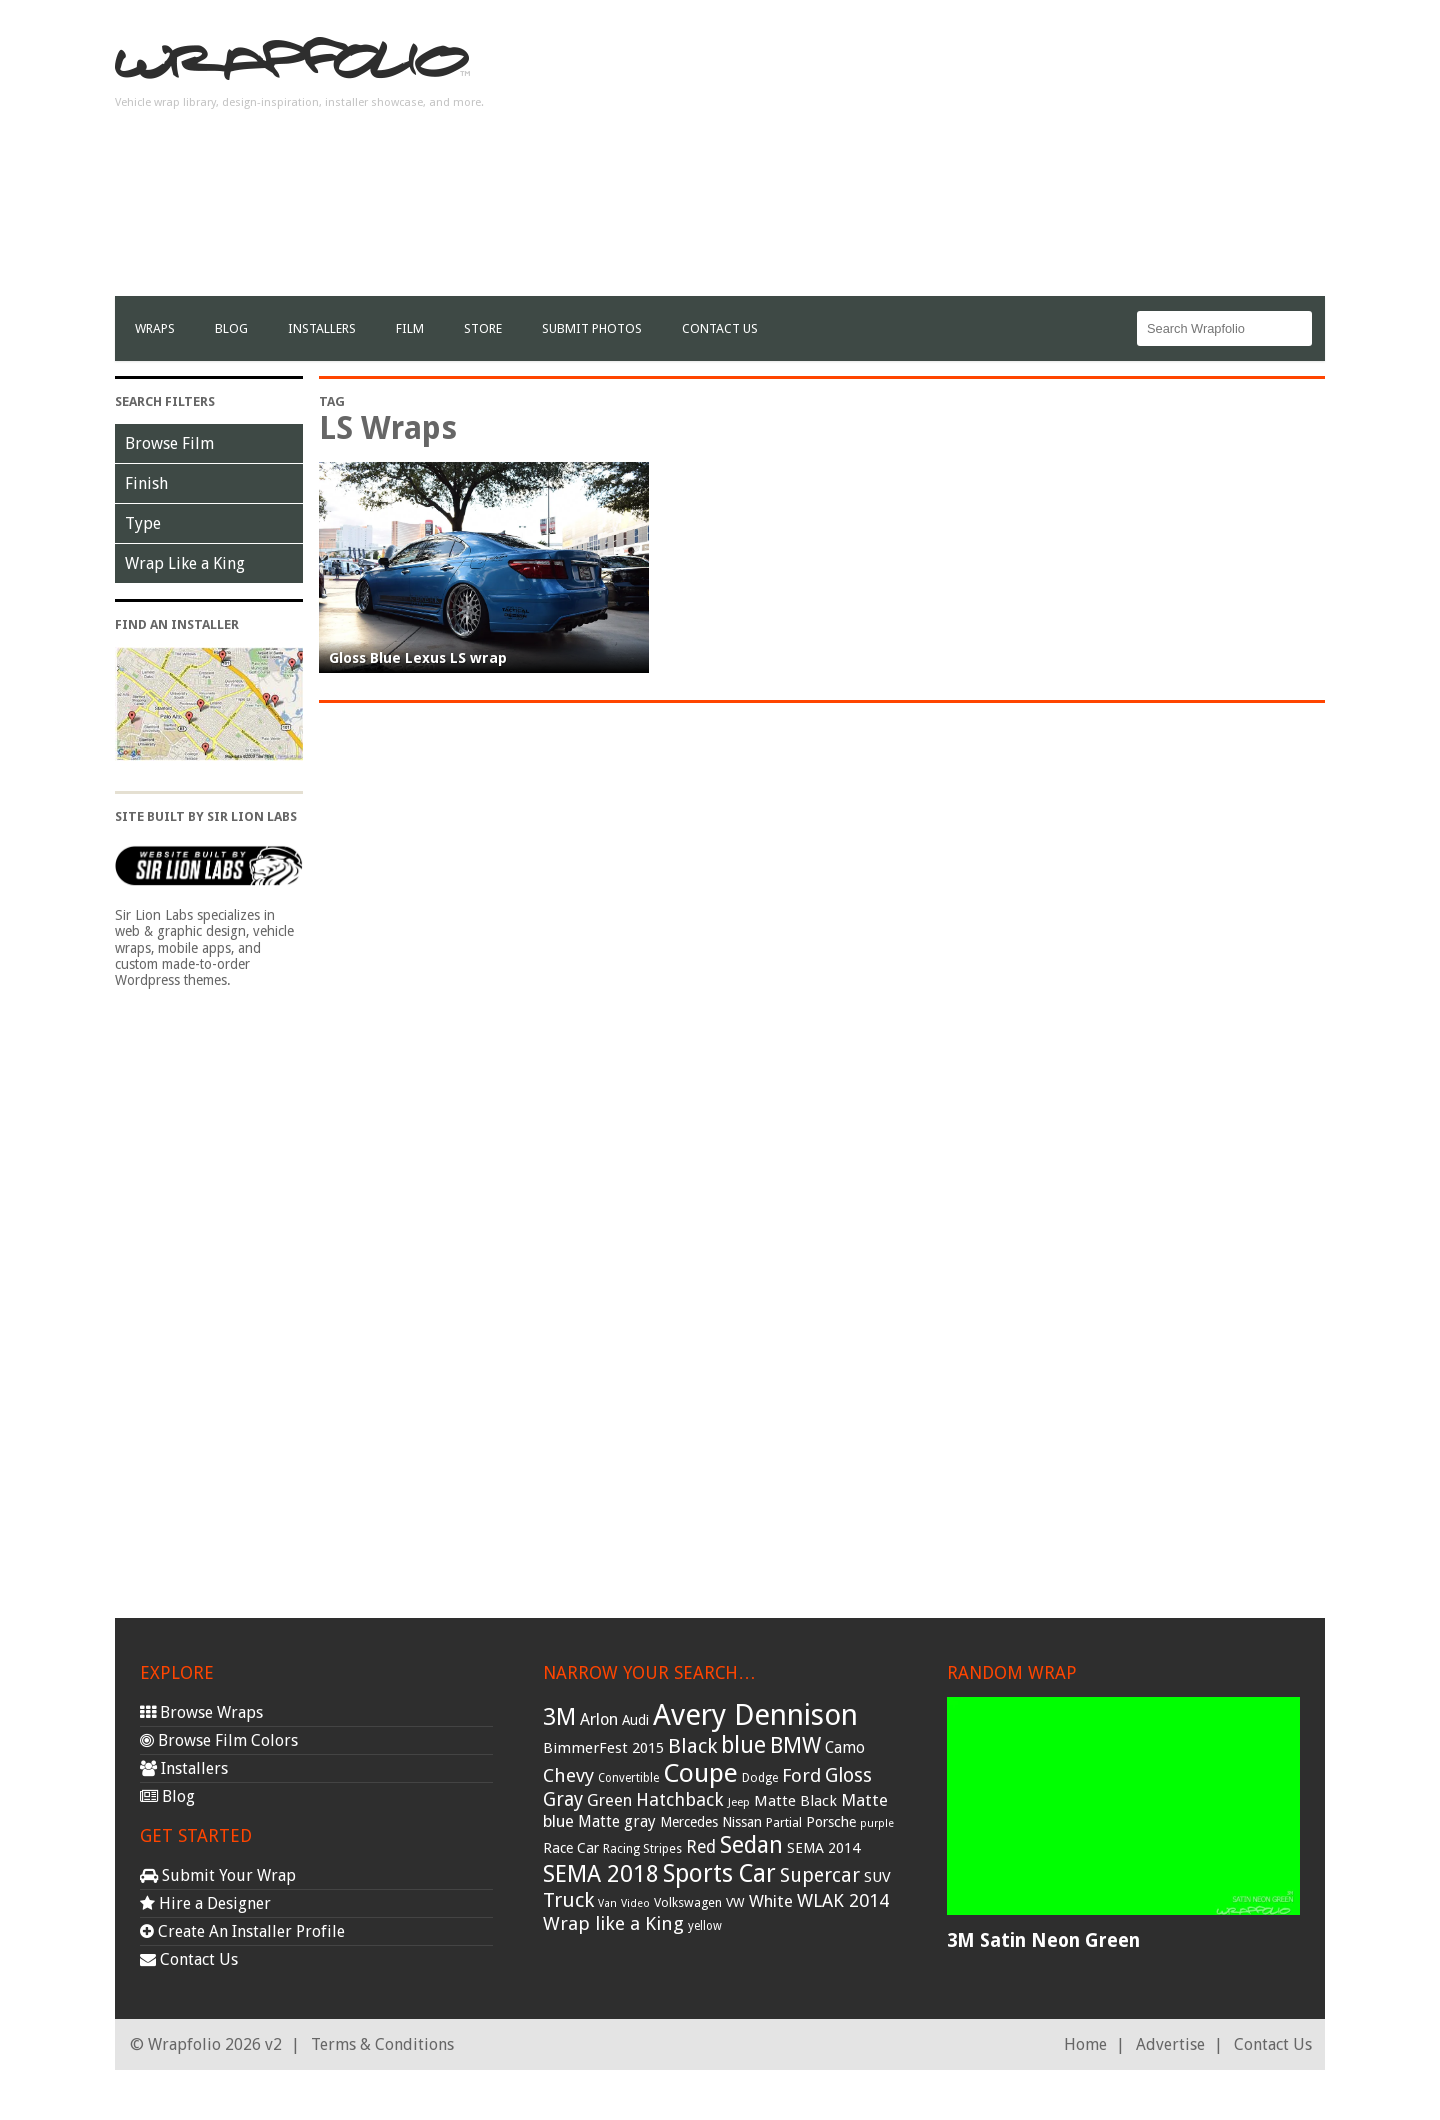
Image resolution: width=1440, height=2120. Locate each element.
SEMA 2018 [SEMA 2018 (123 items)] (601, 1874)
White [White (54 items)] (771, 1901)
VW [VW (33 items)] (735, 1902)
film (410, 328)
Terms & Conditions (382, 2044)
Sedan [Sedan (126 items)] (751, 1845)
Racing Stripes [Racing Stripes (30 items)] (642, 1849)
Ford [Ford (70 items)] (801, 1775)
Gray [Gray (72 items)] (563, 1799)
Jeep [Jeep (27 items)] (739, 1802)
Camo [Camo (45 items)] (845, 1748)
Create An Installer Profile (242, 1931)
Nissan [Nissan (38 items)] (742, 1822)
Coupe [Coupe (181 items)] (700, 1773)
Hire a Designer (205, 1903)
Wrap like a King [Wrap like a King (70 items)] (613, 1923)
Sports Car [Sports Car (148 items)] (719, 1873)
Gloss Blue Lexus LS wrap (418, 658)
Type (143, 523)
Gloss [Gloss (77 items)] (848, 1775)
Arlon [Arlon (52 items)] (599, 1719)
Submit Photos (592, 328)
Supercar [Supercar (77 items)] (820, 1875)
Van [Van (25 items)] (607, 1903)
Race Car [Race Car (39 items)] (571, 1848)
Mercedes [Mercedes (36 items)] (689, 1822)
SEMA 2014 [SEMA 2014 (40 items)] (823, 1848)
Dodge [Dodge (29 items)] (760, 1778)
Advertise (1170, 2044)
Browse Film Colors (219, 1740)
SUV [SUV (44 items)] (877, 1877)
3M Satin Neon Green (1043, 1940)
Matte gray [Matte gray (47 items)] (617, 1821)
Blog (231, 328)
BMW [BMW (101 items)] (795, 1745)
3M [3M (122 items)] (559, 1717)
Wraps (155, 328)
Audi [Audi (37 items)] (635, 1720)
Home (1085, 2044)
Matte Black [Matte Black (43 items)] (795, 1801)
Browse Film (169, 443)
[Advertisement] (961, 156)
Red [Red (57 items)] (701, 1847)
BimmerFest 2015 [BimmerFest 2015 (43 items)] (603, 1748)
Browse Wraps (201, 1712)
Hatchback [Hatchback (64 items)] (680, 1799)
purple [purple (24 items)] (877, 1823)
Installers (322, 328)
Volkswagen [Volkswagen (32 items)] (688, 1902)
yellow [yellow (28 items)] (705, 1926)
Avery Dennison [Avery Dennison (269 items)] (755, 1715)
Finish (146, 483)
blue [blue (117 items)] (743, 1745)
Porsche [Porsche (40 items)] (831, 1822)
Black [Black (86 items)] (692, 1746)
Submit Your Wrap (218, 1875)
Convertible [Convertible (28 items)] (628, 1778)
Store (483, 328)
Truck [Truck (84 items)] (568, 1900)
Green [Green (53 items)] (609, 1800)
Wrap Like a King (185, 563)
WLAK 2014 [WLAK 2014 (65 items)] (843, 1900)
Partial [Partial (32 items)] (784, 1822)
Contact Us (720, 328)
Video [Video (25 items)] (635, 1903)
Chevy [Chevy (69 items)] (568, 1775)
